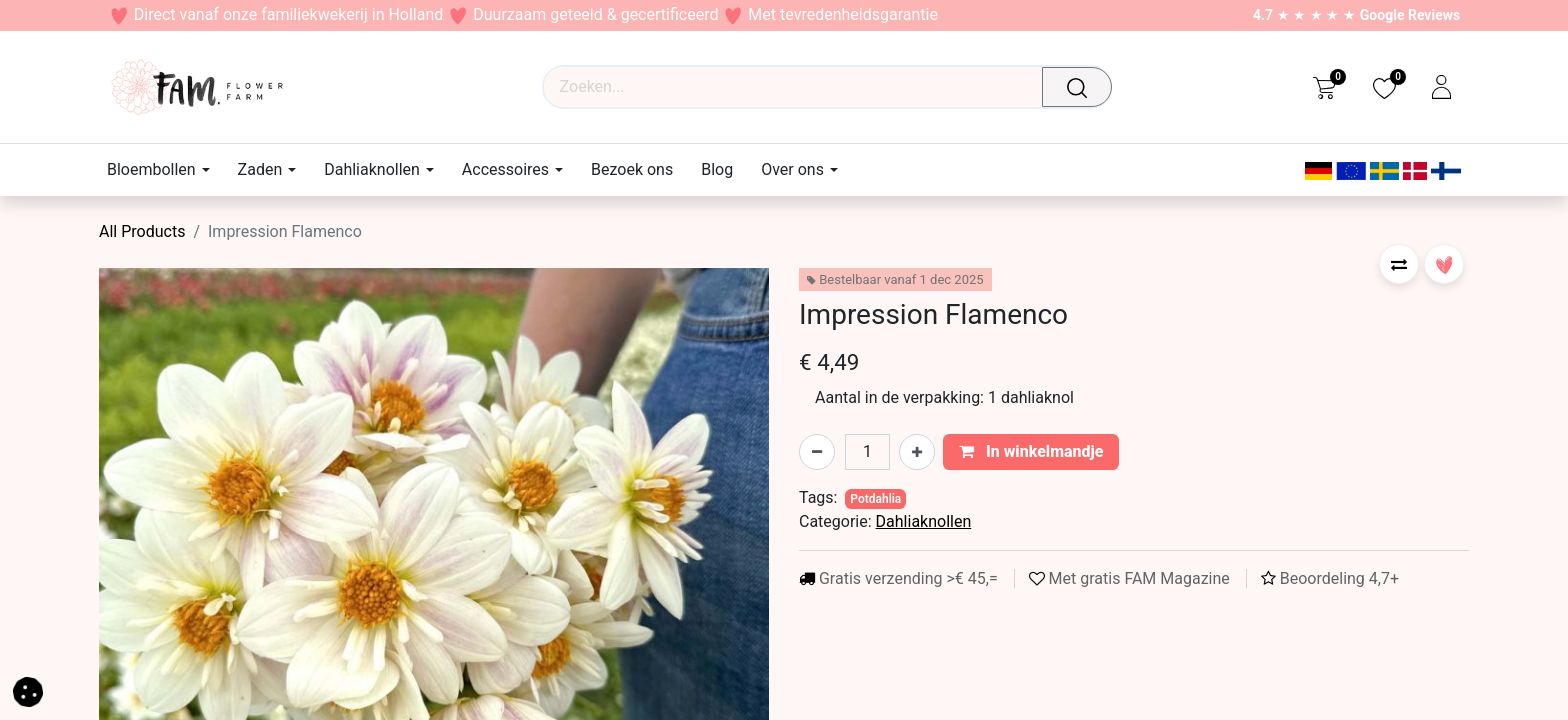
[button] (1399, 264)
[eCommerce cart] (1324, 87)
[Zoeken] (1083, 87)
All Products (142, 231)
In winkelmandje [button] (1031, 451)
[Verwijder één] (817, 452)
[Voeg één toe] (917, 452)
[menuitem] (632, 169)
